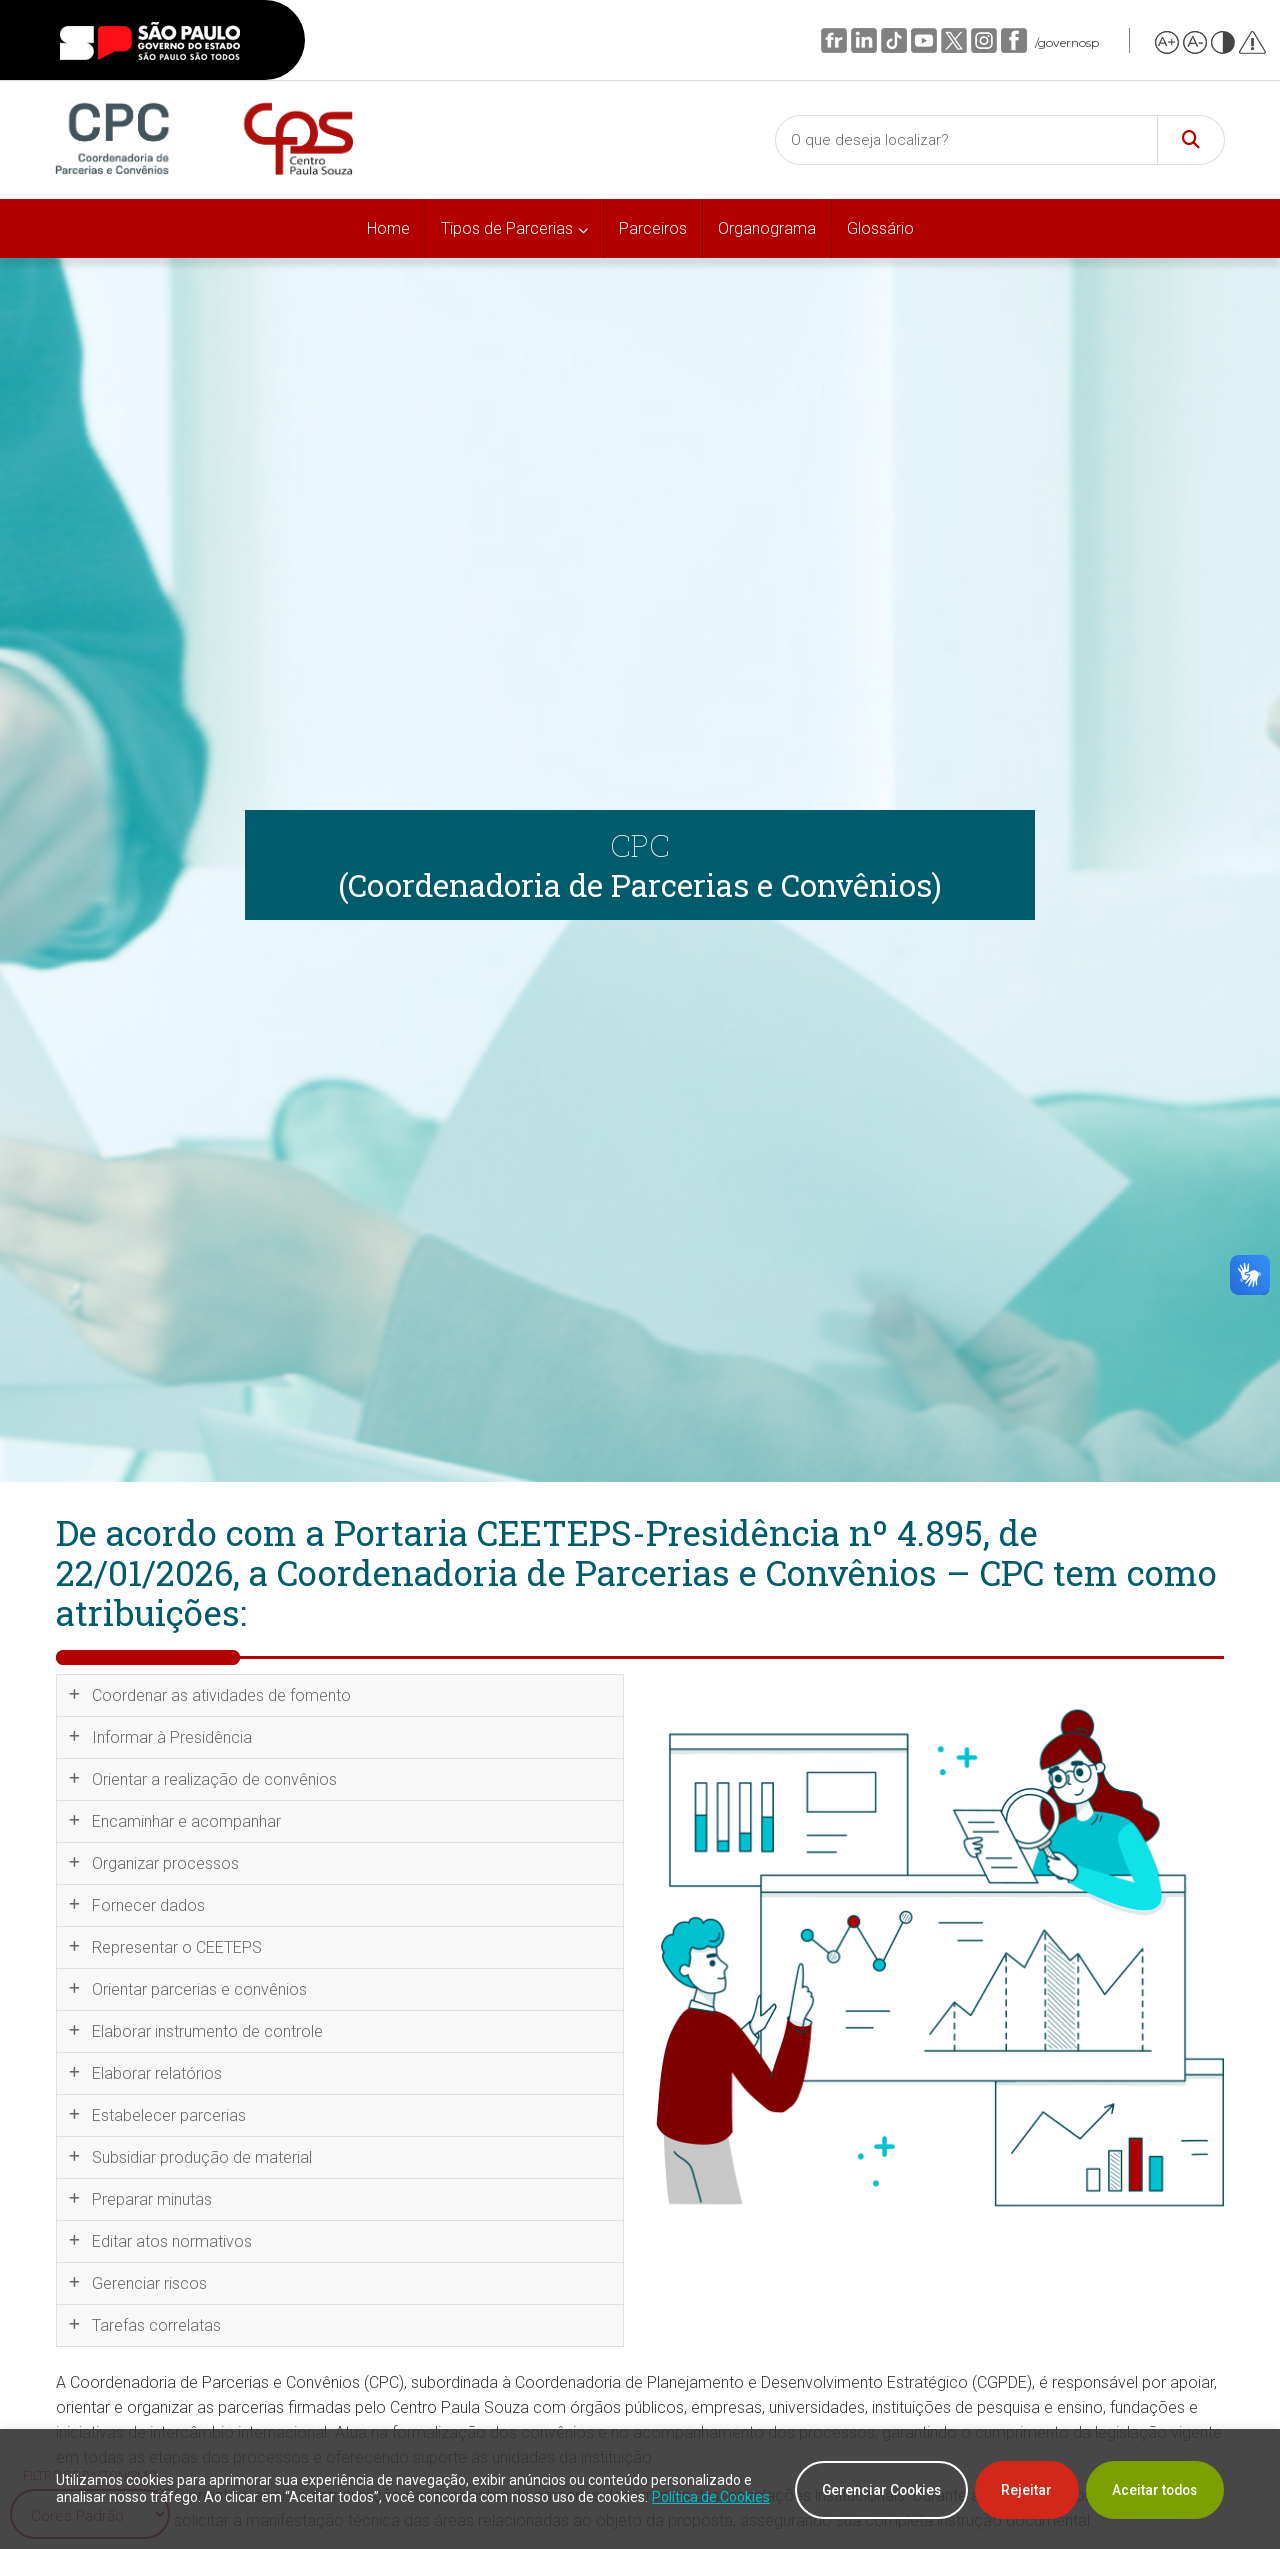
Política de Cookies (170, 2507)
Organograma (767, 228)
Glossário (880, 228)
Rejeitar (1014, 2490)
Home (388, 228)
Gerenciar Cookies (861, 2490)
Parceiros (653, 228)
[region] (640, 2490)
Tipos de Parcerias (507, 228)
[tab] (340, 1695)
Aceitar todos (1150, 2490)
